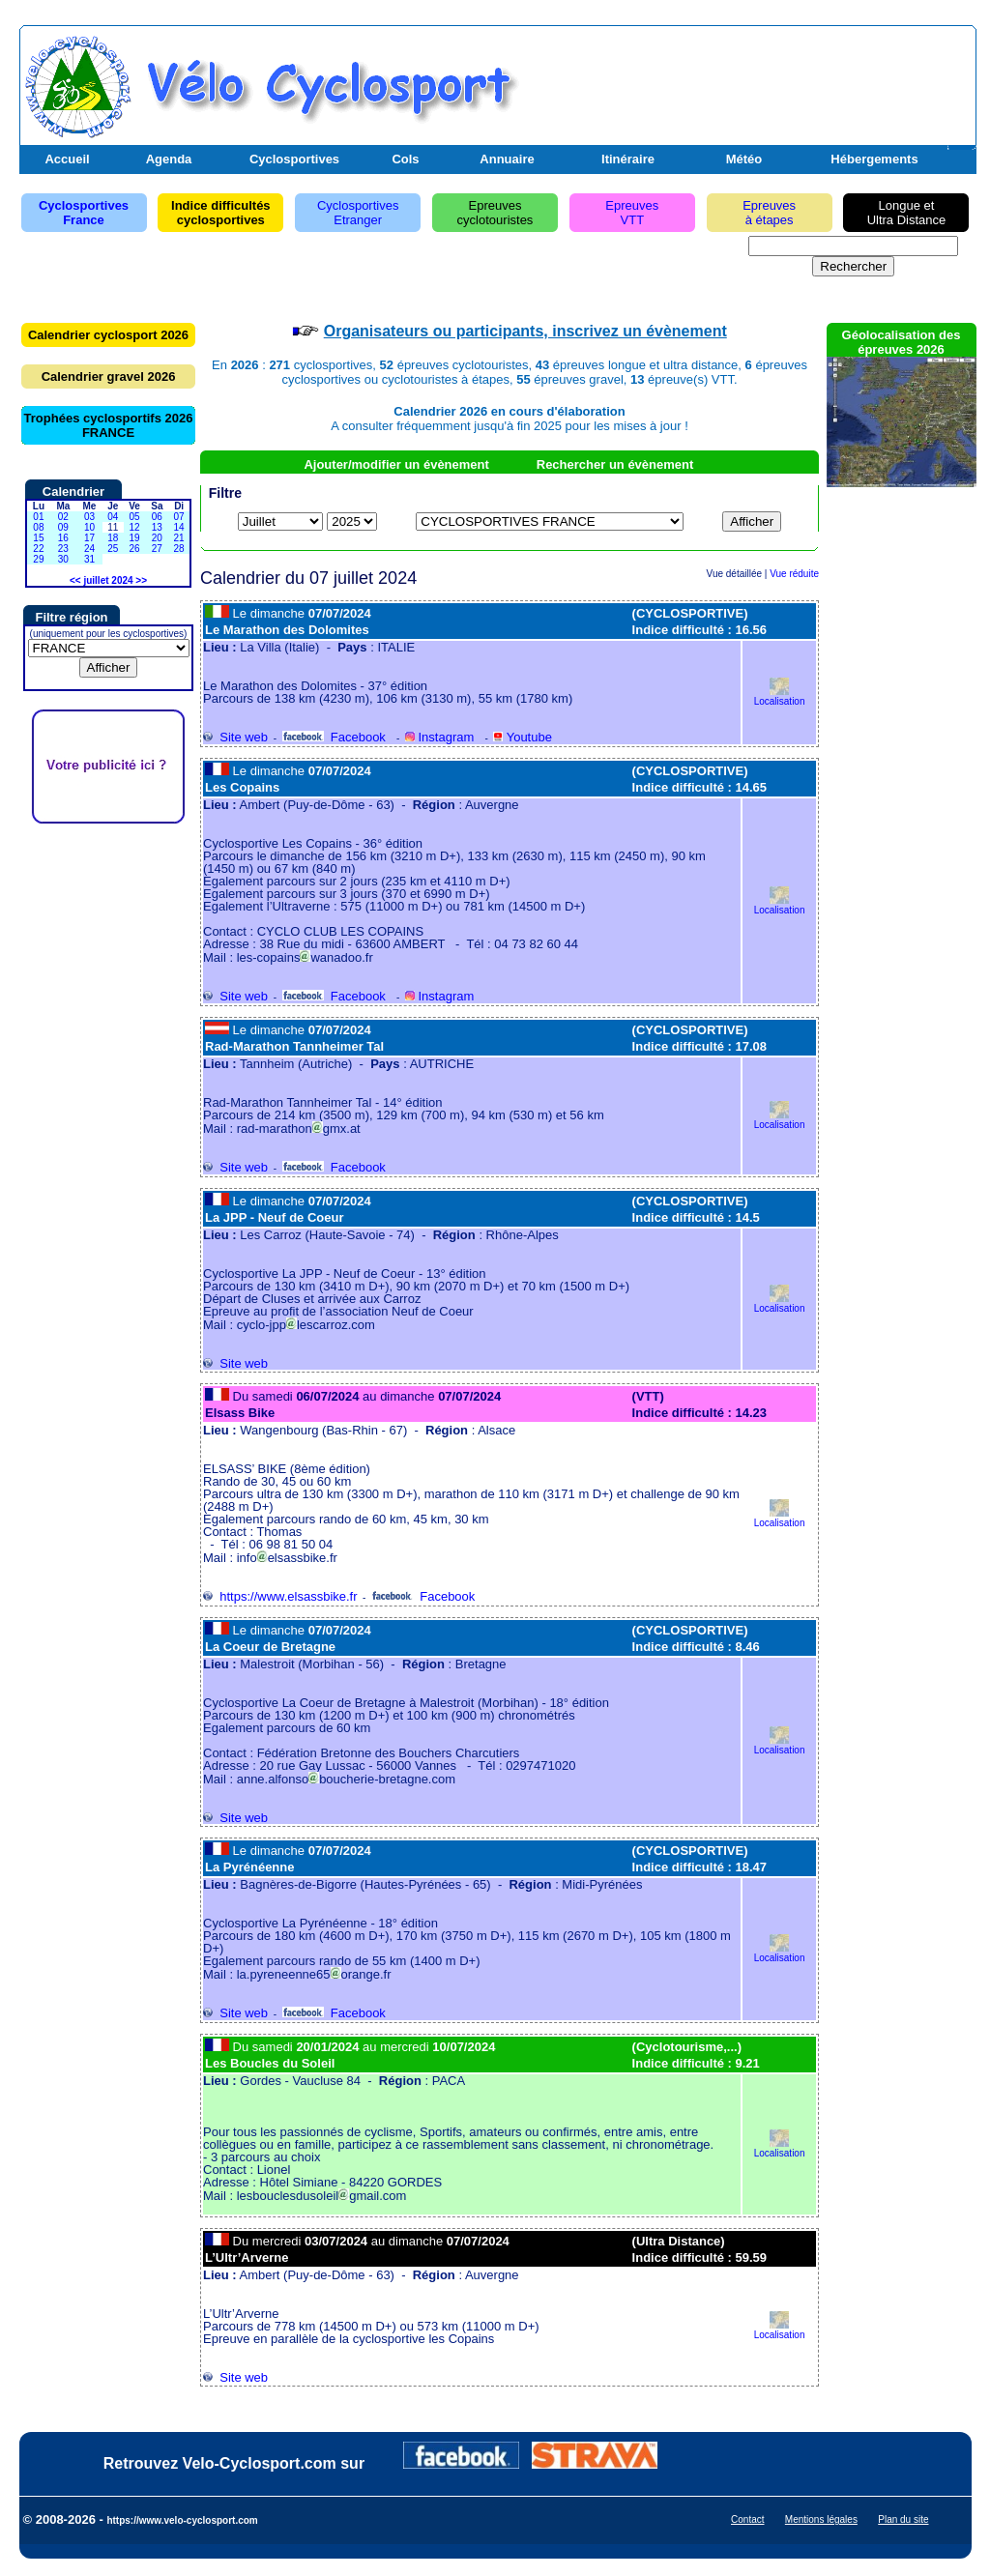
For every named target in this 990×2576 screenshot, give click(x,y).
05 (134, 516)
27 (157, 548)
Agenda (169, 159)
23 (63, 548)
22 (38, 548)
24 (89, 548)
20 (157, 538)
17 (89, 538)
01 (38, 516)
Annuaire (507, 159)
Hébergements (873, 159)
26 (134, 548)
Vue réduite (794, 573)
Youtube (522, 737)
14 (179, 527)
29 (38, 559)
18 (112, 538)
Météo (744, 159)
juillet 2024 (107, 580)
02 (63, 516)
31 (89, 559)
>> (141, 580)
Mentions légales (821, 2519)
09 (63, 527)
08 (38, 527)
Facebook (334, 737)
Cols (405, 159)
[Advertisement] (745, 80)
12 (134, 527)
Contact (747, 2519)
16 (63, 538)
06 (157, 516)
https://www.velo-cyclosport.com (181, 2520)
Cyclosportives (294, 159)
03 (89, 516)
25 (112, 548)
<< (75, 580)
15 (38, 538)
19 (134, 538)
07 (179, 516)
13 (157, 527)
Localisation (779, 696)
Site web (235, 737)
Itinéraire (628, 159)
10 (89, 527)
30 (63, 559)
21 (179, 538)
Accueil (66, 159)
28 (179, 548)
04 (112, 516)
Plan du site (903, 2519)
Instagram (439, 737)
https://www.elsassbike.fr (280, 1596)
